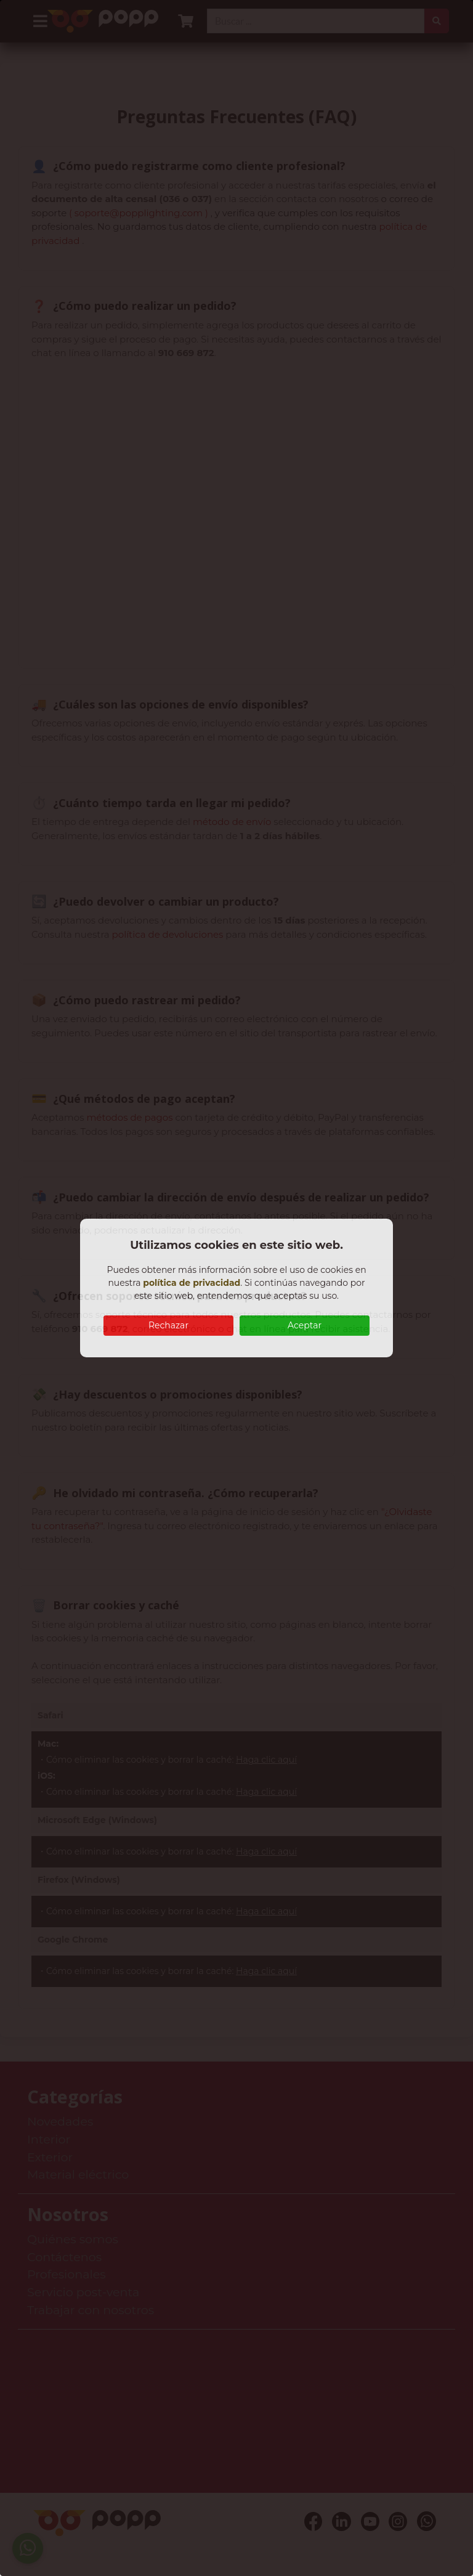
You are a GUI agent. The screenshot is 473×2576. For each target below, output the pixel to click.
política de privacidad (191, 1282)
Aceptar (304, 1325)
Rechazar (168, 1325)
